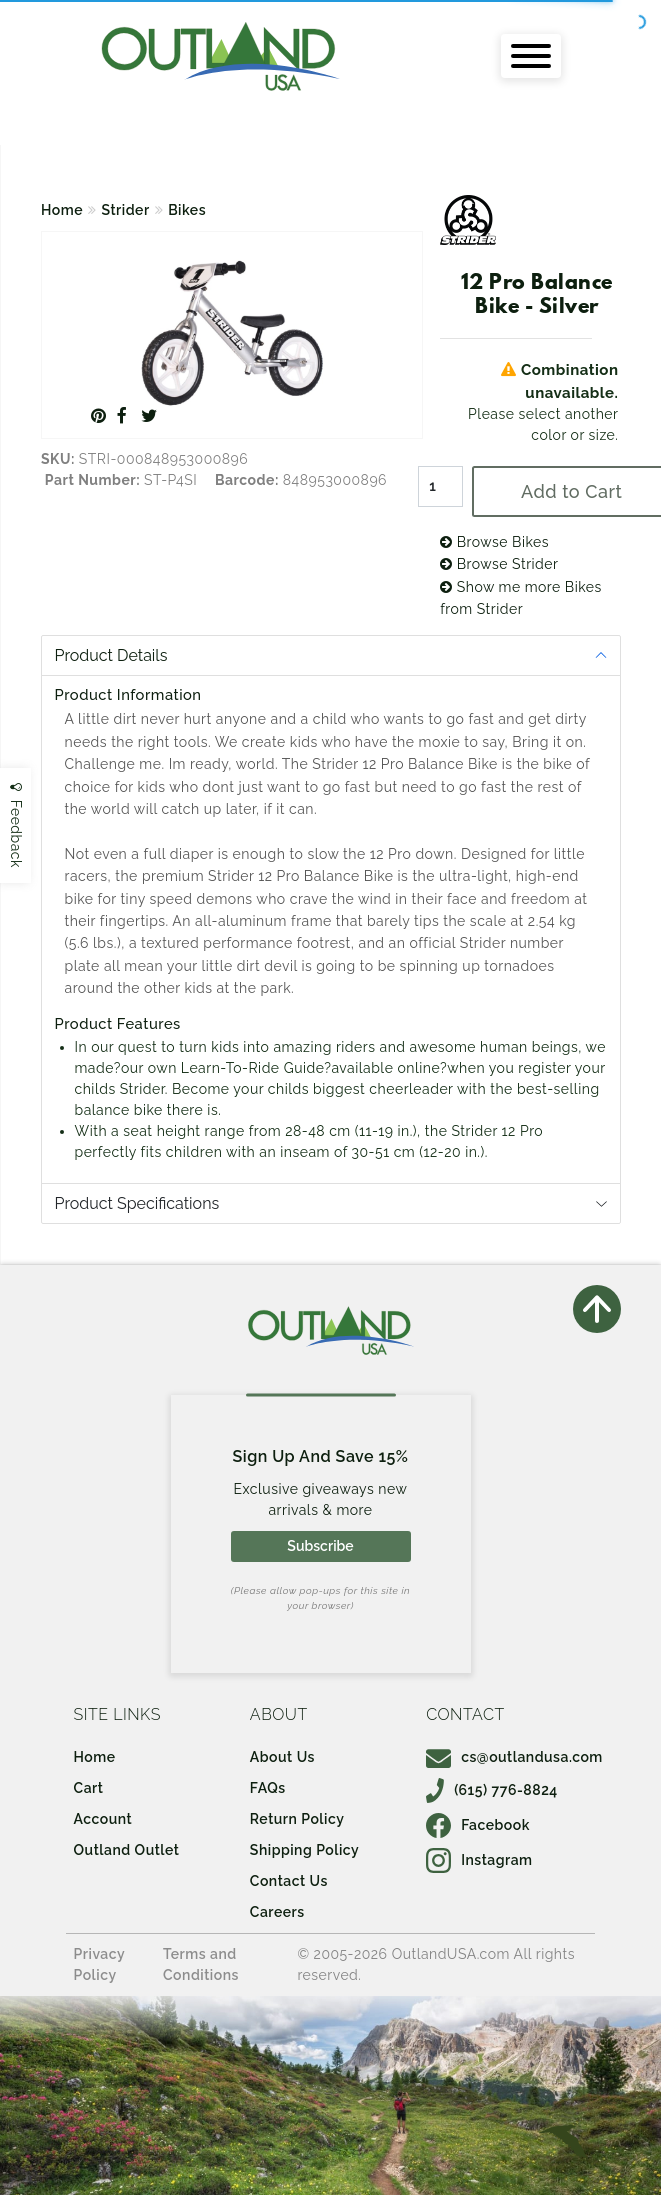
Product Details (111, 655)
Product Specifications (137, 1203)
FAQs (268, 1788)
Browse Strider (499, 564)
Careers (277, 1912)
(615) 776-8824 (492, 1790)
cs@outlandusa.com (514, 1757)
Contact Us (289, 1881)
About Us (282, 1757)
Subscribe (320, 1546)
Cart (89, 1788)
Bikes (187, 210)
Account (103, 1819)
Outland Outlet (127, 1850)
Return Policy (297, 1819)
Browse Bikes (494, 542)
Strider (126, 210)
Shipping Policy (304, 1850)
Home (62, 210)
